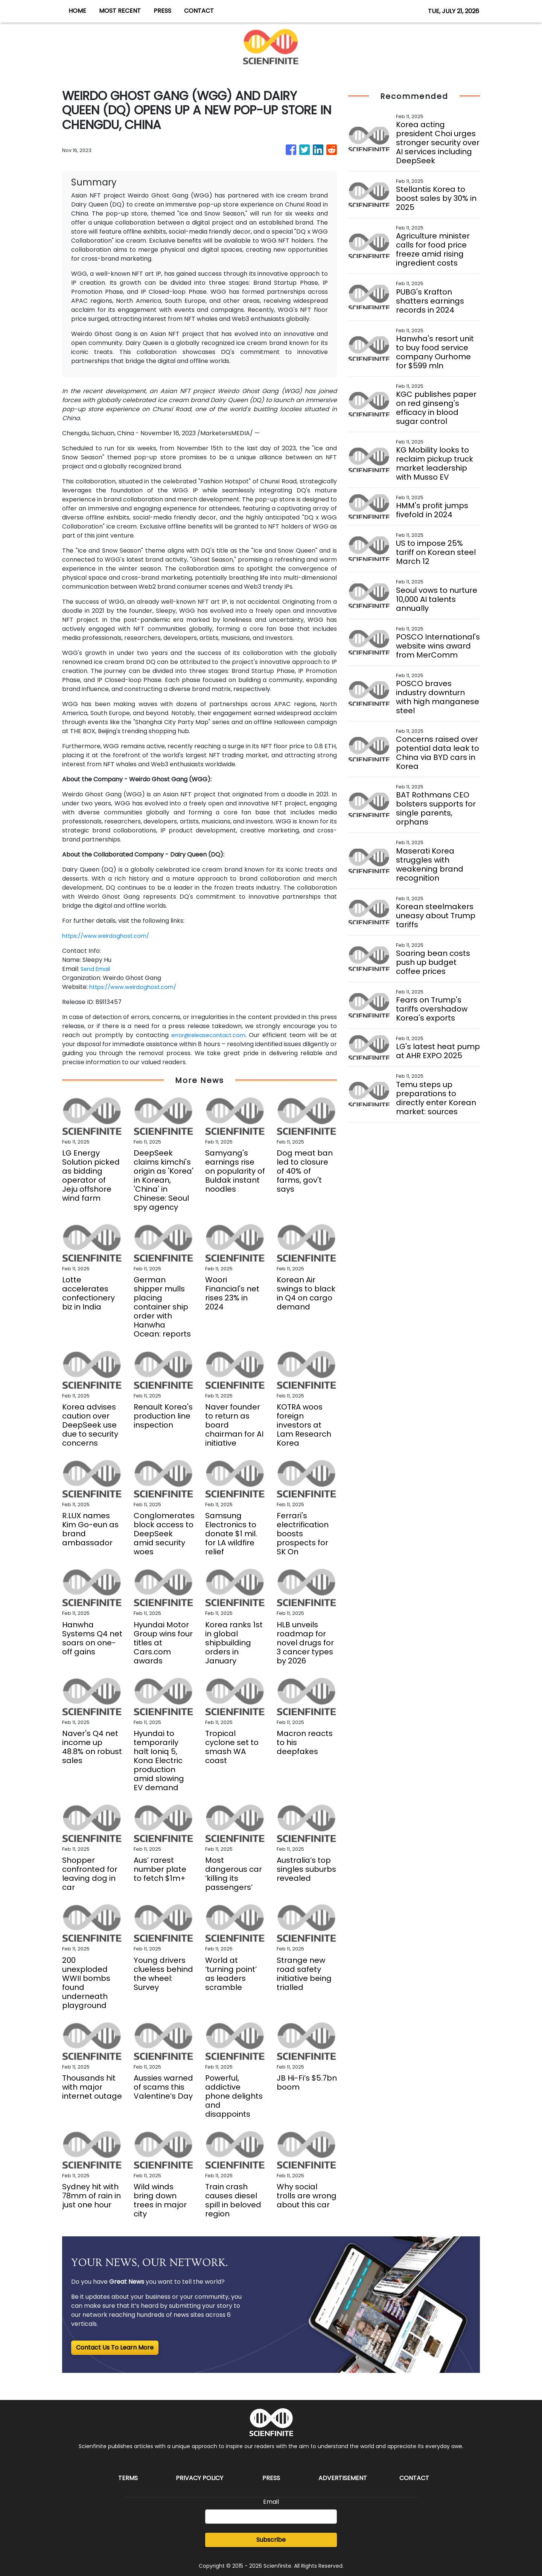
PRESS (162, 10)
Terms (128, 2478)
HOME (77, 10)
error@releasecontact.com (208, 1035)
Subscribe (271, 2539)
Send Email (97, 968)
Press (271, 2478)
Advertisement (342, 2478)
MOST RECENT (120, 10)
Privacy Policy (199, 2478)
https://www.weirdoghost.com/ (109, 935)
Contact (414, 2478)
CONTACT (199, 10)
